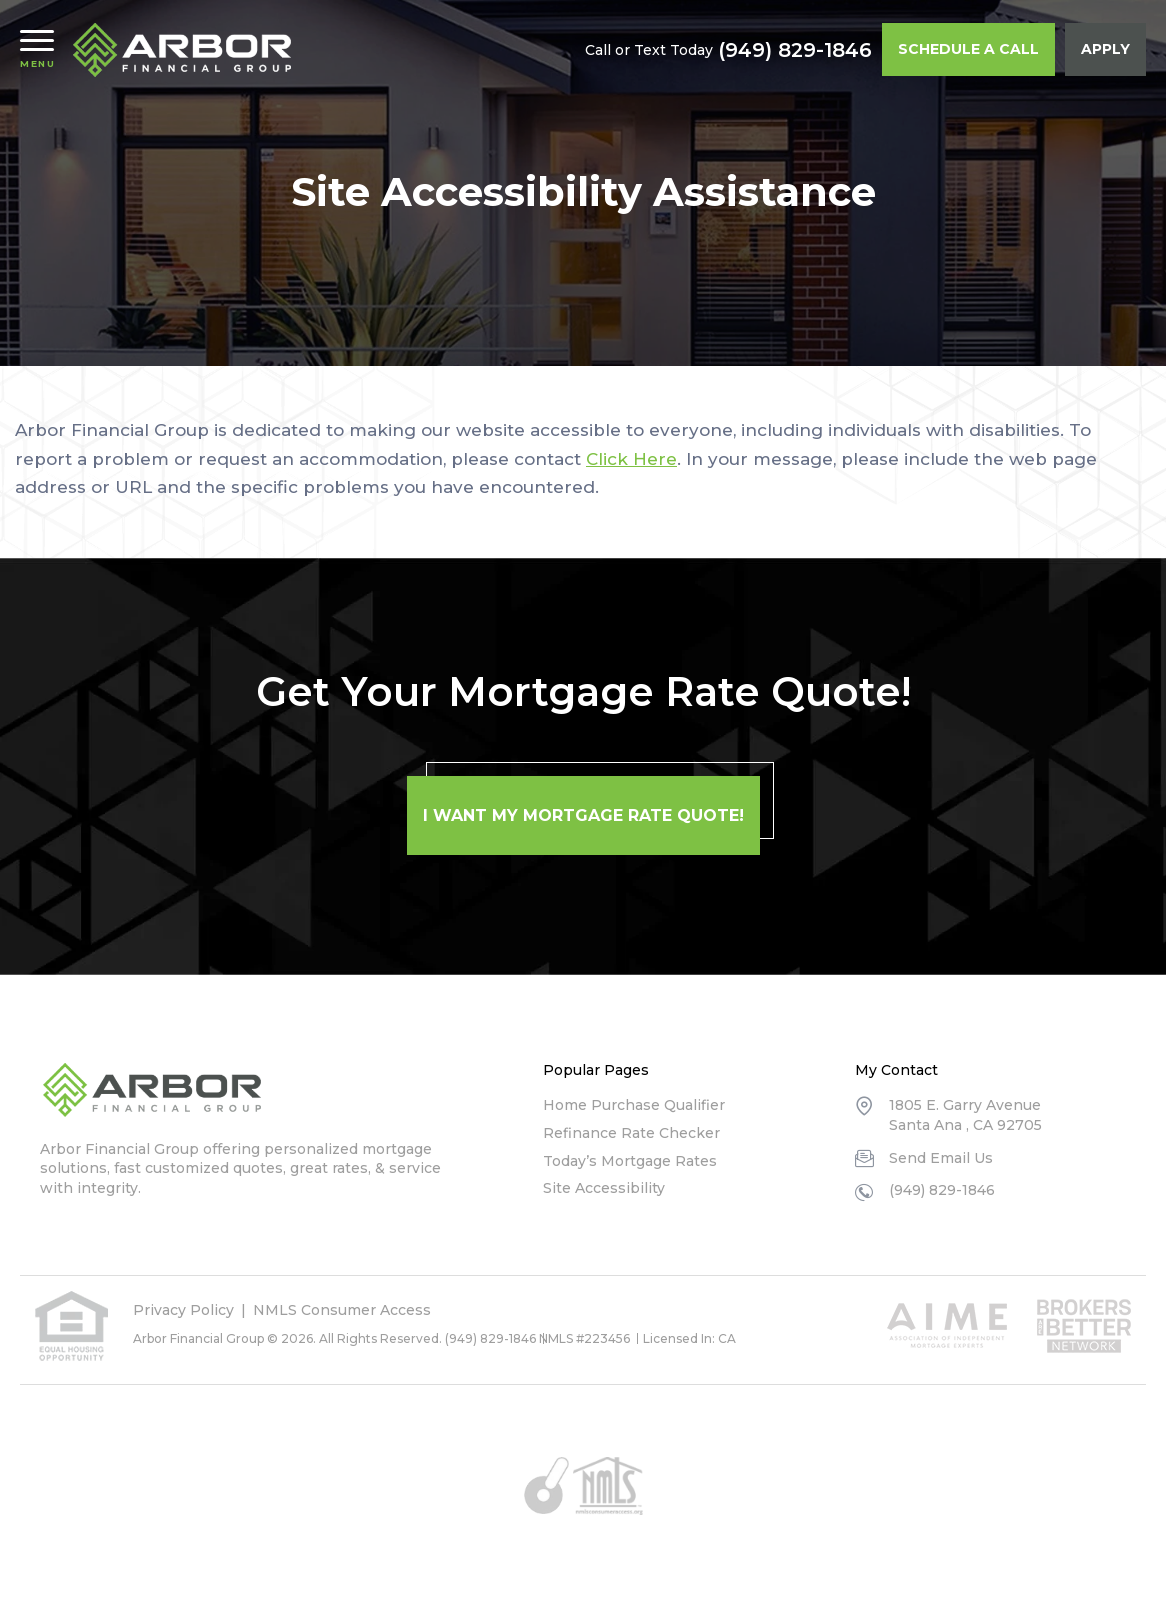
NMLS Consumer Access (342, 1310)
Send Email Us (941, 1158)
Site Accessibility (604, 1188)
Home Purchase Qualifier (634, 1105)
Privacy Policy (183, 1310)
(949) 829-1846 (795, 50)
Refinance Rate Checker (631, 1133)
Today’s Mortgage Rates (630, 1161)
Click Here (631, 459)
